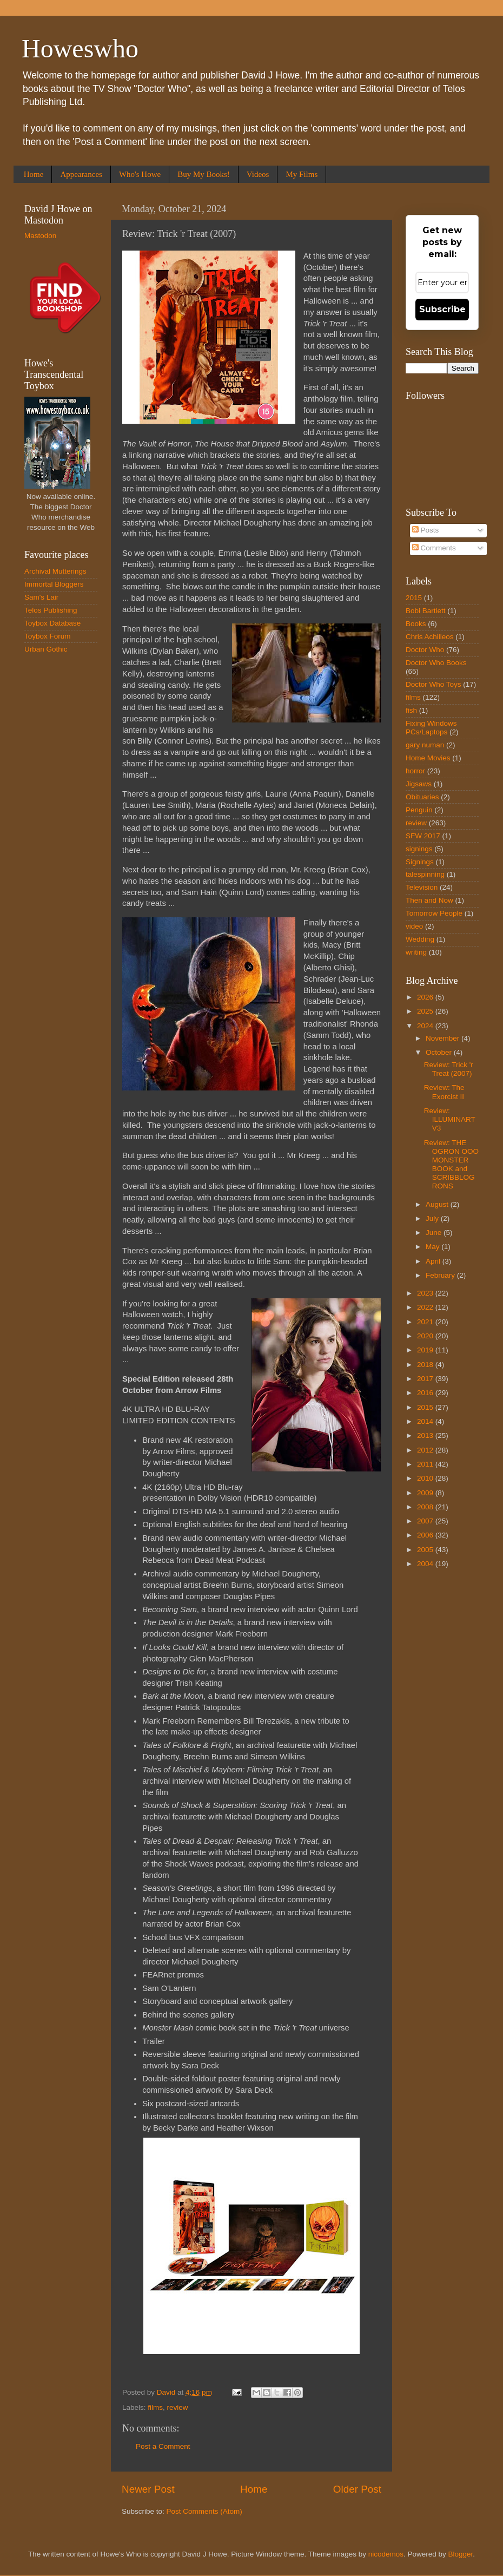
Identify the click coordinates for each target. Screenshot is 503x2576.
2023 (426, 1293)
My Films (301, 174)
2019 (426, 1350)
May (433, 1247)
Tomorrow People (434, 913)
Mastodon (40, 236)
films (155, 2407)
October (440, 1052)
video (414, 926)
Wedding (420, 939)
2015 (414, 598)
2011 (426, 1464)
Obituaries (422, 797)
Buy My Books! (203, 174)
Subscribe (442, 309)
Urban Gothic (46, 649)
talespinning (425, 874)
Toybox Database (52, 623)
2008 (426, 1507)
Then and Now (429, 900)
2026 (426, 997)
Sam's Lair (41, 597)
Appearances (81, 174)
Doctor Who (425, 650)
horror (415, 771)
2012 (426, 1450)
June (435, 1232)
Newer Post (148, 2489)
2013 (426, 1435)
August (438, 1204)
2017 (426, 1379)
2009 (426, 1493)
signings (419, 849)
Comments (434, 548)
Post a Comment (163, 2446)
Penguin (419, 810)
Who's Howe (140, 174)
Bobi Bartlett (426, 611)
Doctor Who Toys (433, 684)
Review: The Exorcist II (444, 1091)
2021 (426, 1322)
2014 (426, 1421)
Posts (425, 530)
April (434, 1261)
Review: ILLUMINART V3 (449, 1119)
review (177, 2407)
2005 (426, 1550)
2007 (426, 1521)
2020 (426, 1336)
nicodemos (385, 2554)
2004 (426, 1564)
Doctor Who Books (436, 663)
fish (411, 710)
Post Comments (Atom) (204, 2511)
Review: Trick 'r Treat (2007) (448, 1069)
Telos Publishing (50, 610)
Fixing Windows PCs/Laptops (431, 727)
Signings (420, 862)
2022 (426, 1307)
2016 (426, 1393)
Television (422, 887)
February (441, 1275)
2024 (426, 1026)
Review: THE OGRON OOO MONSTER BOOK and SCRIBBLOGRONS (451, 1165)
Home (34, 174)
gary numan (425, 745)
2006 (426, 1535)
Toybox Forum (47, 636)
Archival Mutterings (55, 571)
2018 (426, 1365)
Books (416, 624)
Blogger (460, 2554)
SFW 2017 (423, 836)
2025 (426, 1011)
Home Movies (428, 758)
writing (416, 952)
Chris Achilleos (430, 637)
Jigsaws (419, 784)
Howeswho (80, 48)
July (433, 1218)
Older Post (357, 2489)
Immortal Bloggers (54, 584)
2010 (426, 1478)
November (443, 1038)
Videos (258, 174)
